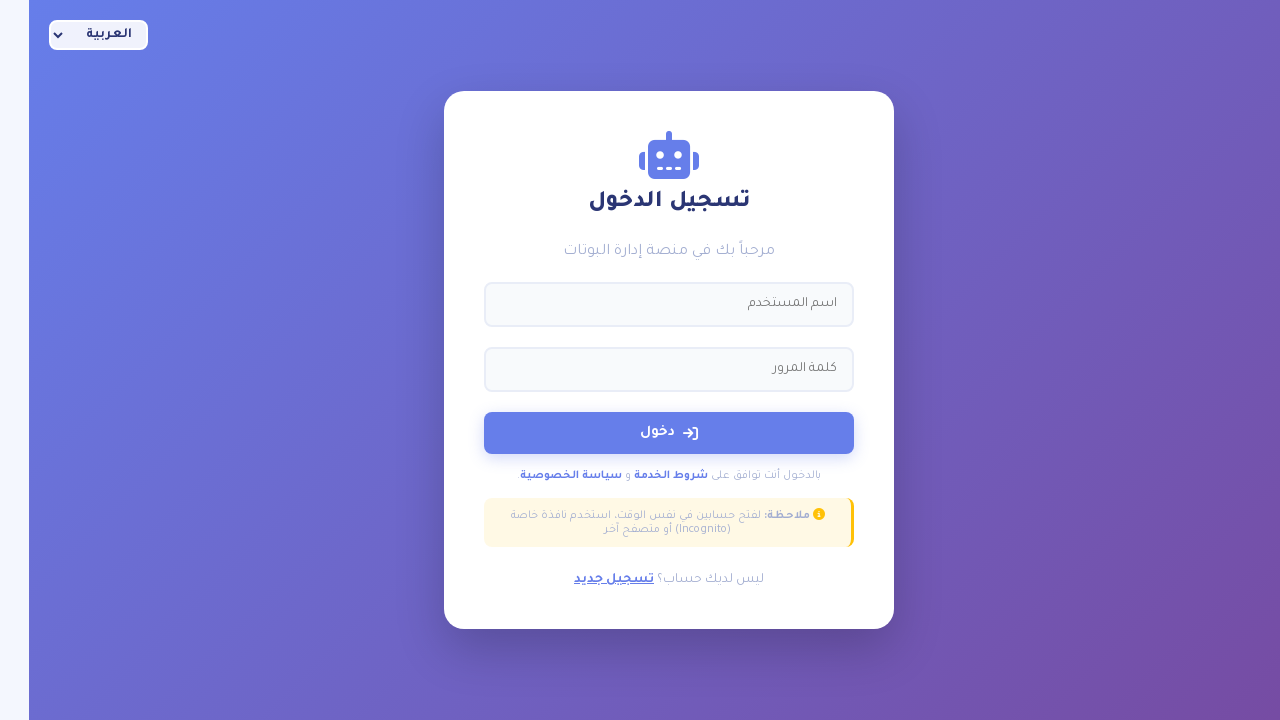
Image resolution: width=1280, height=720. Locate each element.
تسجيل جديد (585, 580)
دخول (640, 433)
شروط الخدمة (642, 476)
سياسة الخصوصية (542, 476)
